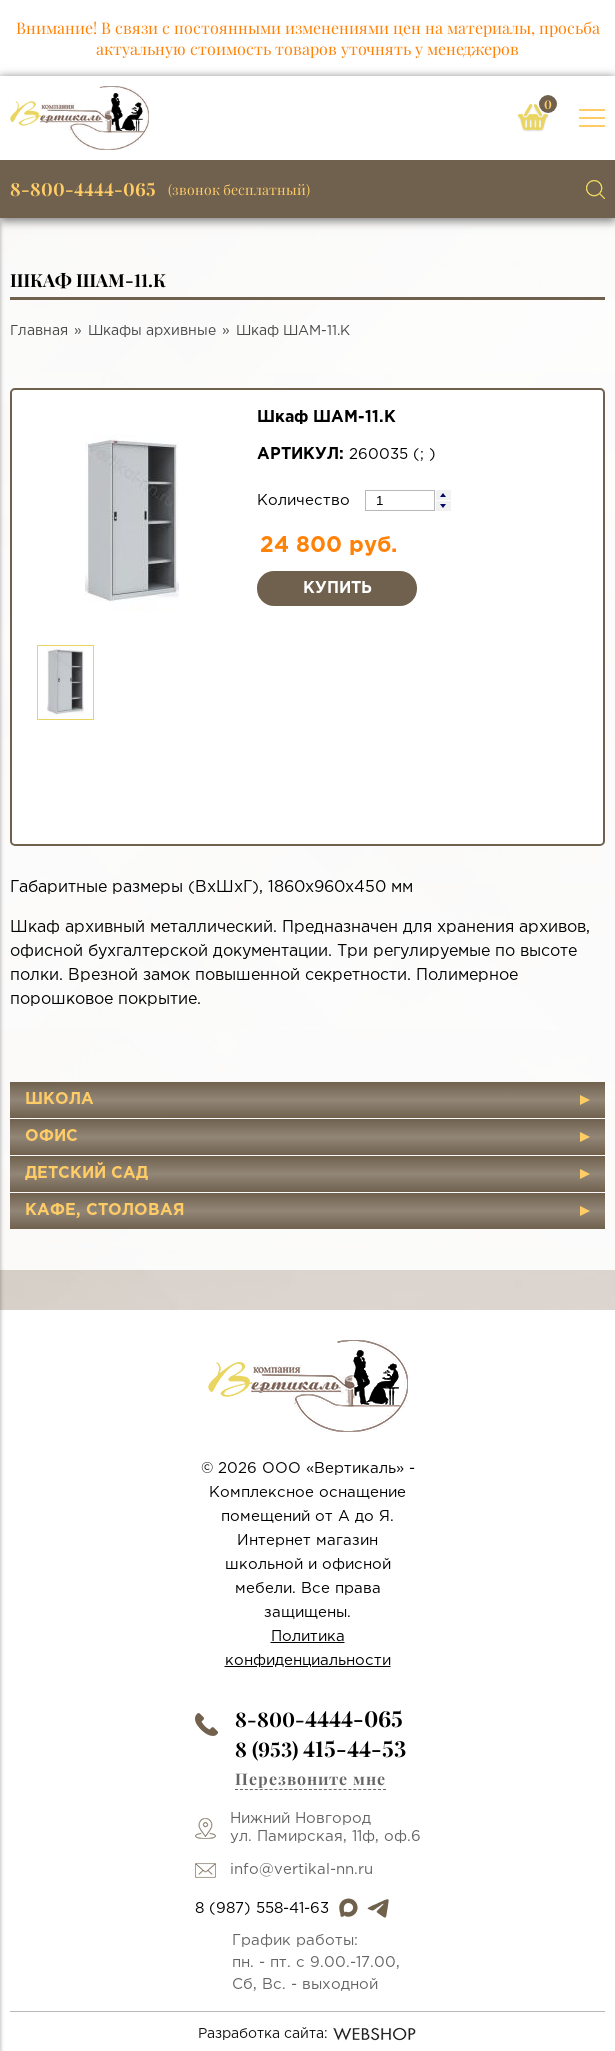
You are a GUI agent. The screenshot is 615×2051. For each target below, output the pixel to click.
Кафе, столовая (105, 1210)
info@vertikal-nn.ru (301, 1869)
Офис (51, 1136)
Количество (306, 500)
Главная (39, 331)
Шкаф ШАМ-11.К (293, 331)
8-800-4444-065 (83, 189)
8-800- (319, 1718)
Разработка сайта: (307, 2034)
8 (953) (320, 1748)
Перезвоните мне (310, 1778)
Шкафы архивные (152, 331)
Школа (59, 1099)
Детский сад (86, 1173)
